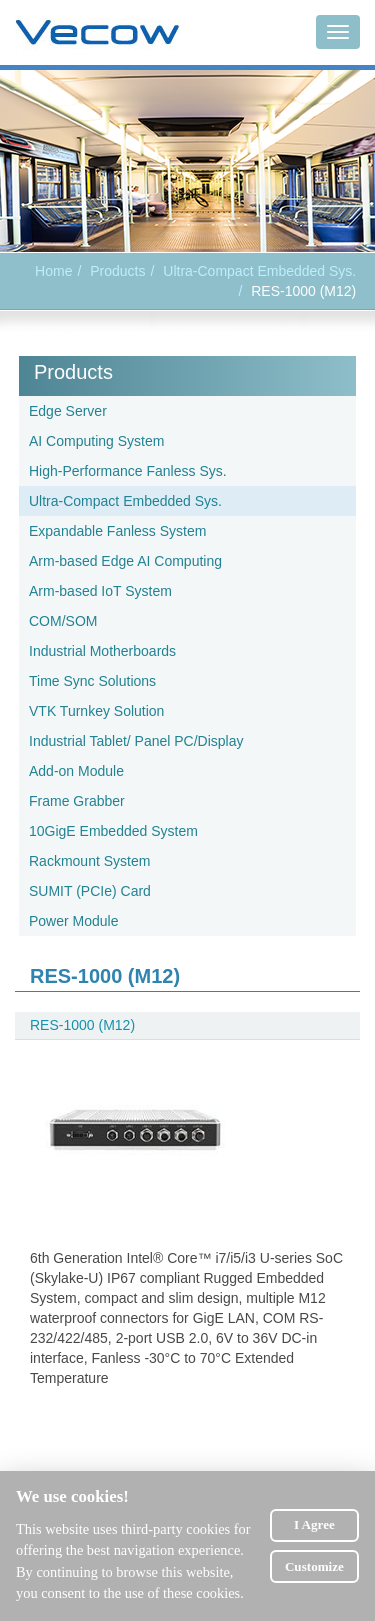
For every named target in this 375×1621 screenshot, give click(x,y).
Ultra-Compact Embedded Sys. (259, 271)
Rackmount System (89, 861)
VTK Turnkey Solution (96, 711)
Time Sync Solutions (92, 681)
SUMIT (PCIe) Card (90, 891)
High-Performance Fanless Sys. (128, 471)
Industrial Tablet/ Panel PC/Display (136, 741)
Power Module (74, 921)
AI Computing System (96, 441)
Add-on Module (76, 771)
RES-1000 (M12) (82, 1025)
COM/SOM (63, 621)
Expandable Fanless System (117, 531)
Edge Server (68, 411)
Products (73, 372)
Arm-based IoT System (100, 591)
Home (53, 271)
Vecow (97, 33)
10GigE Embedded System (113, 831)
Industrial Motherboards (102, 651)
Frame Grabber (77, 801)
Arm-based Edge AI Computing (125, 561)
